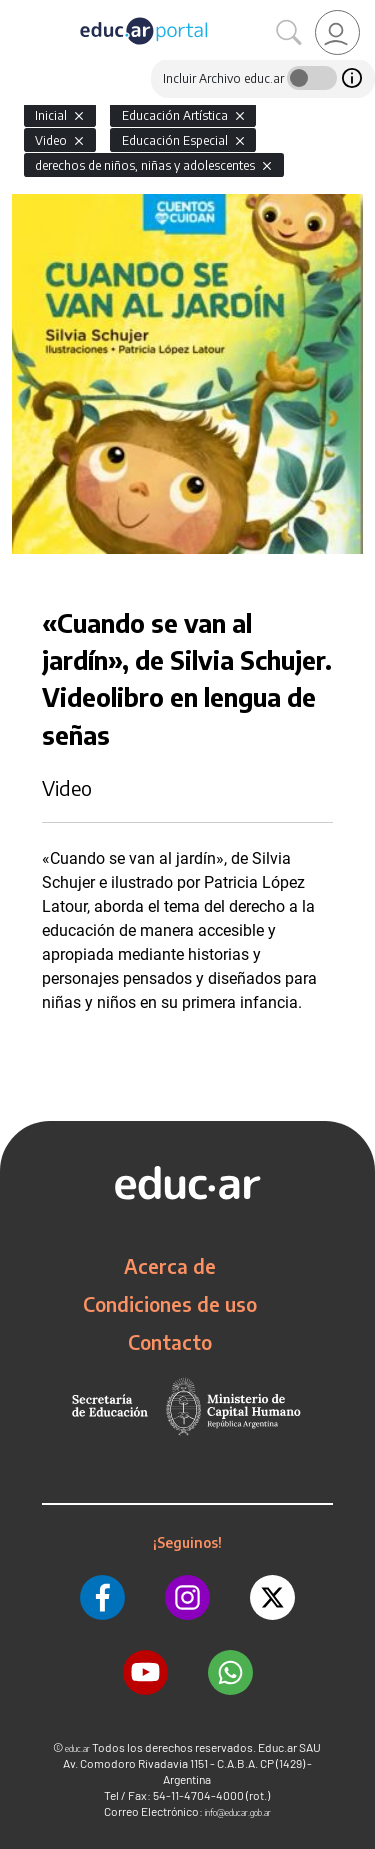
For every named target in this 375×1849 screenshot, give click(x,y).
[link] (337, 32)
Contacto (170, 1342)
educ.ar (77, 1748)
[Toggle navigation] (18, 11)
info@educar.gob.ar (238, 1812)
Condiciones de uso (170, 1304)
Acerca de (170, 1266)
